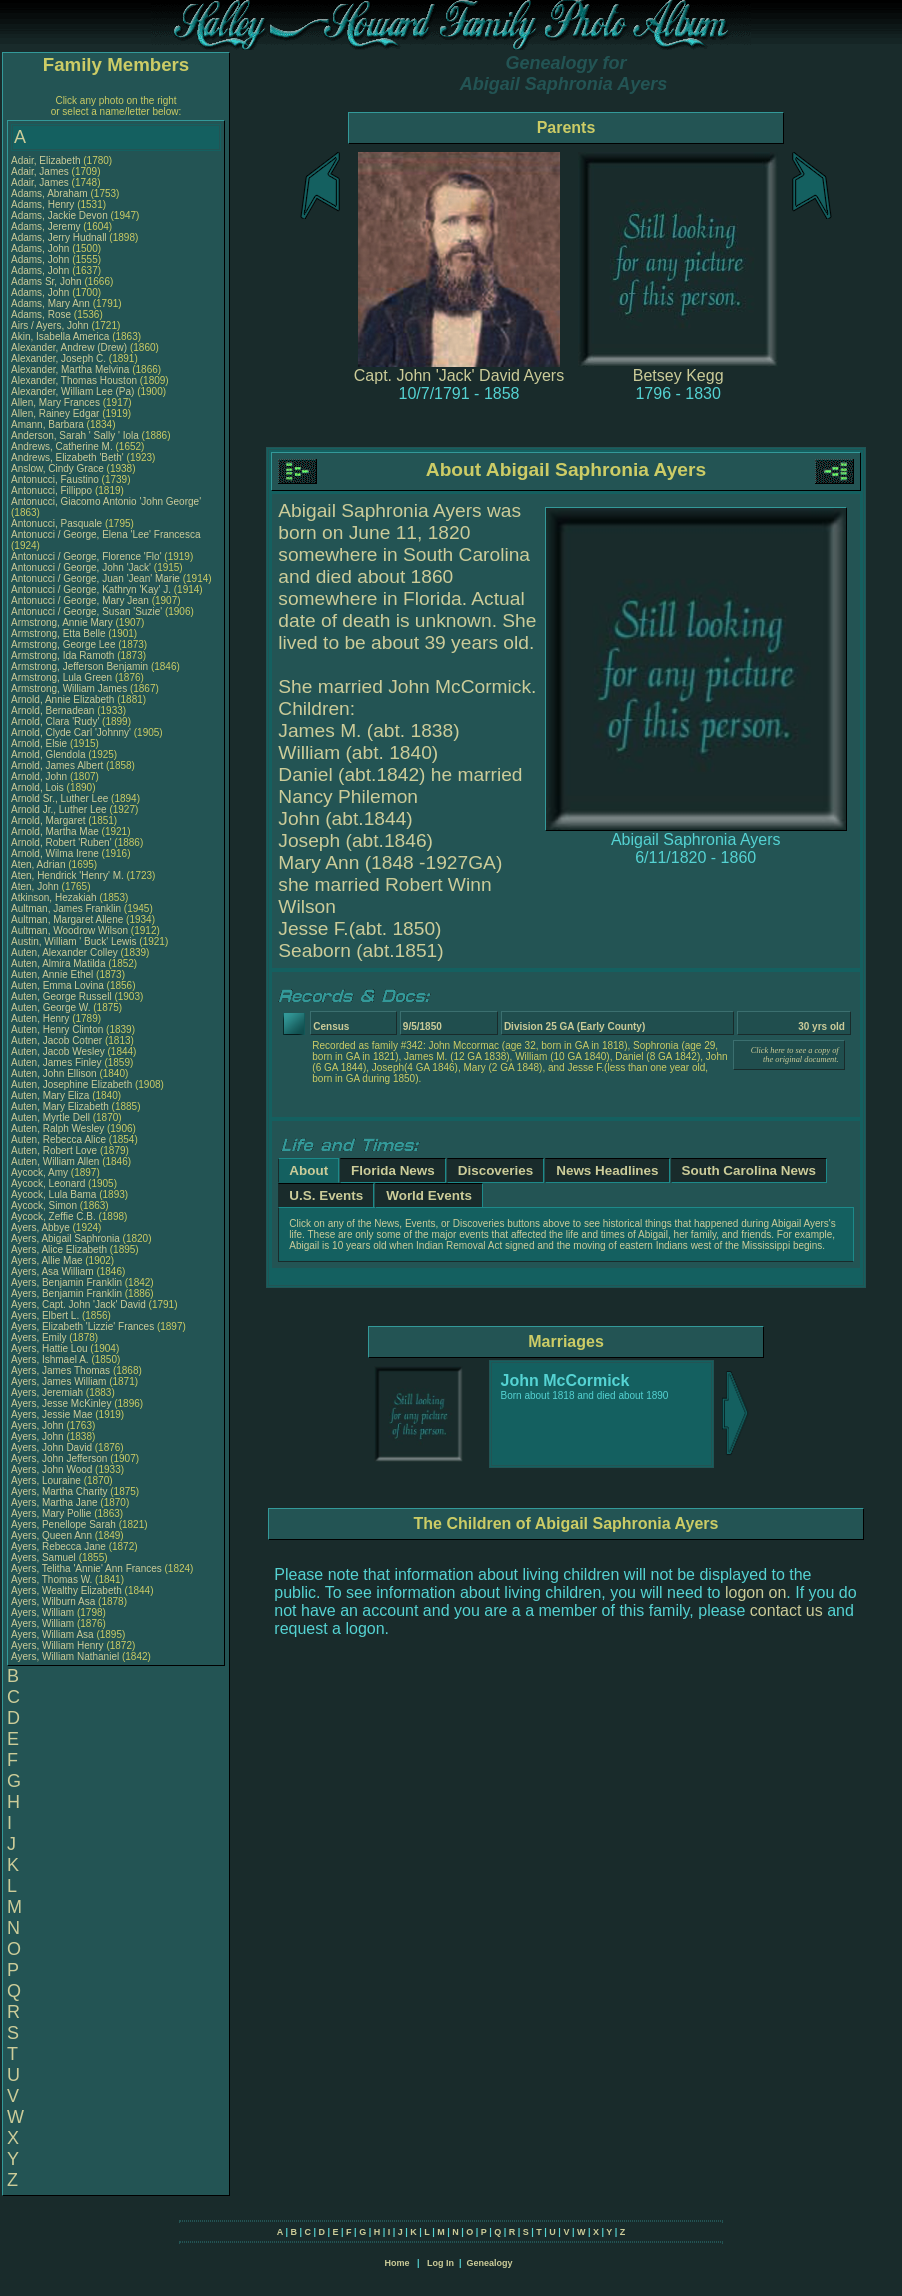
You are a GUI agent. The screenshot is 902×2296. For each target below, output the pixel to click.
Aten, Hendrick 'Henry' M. (67, 875)
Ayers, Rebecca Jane (58, 1546)
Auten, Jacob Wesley (58, 1051)
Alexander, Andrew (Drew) (70, 347)
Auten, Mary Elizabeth (60, 1106)
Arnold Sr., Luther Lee (59, 798)
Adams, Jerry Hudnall (59, 237)
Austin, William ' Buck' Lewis (74, 941)
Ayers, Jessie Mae (52, 1414)
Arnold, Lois (39, 787)
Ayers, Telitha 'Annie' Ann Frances (86, 1568)
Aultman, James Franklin (66, 908)
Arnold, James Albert (57, 765)
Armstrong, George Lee (63, 644)
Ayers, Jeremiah (48, 1392)
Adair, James (41, 171)
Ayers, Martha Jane (54, 1502)
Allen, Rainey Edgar (55, 413)
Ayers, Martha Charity (59, 1491)
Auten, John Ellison (54, 1073)
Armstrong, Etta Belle (58, 633)
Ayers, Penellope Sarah (63, 1524)
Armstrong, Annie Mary (62, 622)
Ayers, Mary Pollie (51, 1513)
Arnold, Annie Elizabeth (62, 699)
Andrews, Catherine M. (62, 446)
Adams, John (41, 248)
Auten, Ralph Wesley (57, 1128)
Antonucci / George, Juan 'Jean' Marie (95, 578)
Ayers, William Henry (57, 1645)
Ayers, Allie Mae (47, 1260)
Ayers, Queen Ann (51, 1535)
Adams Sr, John (47, 281)
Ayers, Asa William (52, 1271)
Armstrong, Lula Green (61, 677)
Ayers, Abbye (42, 1227)
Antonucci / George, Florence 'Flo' (87, 556)
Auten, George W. (51, 1007)
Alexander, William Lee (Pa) (72, 391)
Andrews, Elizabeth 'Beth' (69, 457)
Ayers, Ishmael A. (50, 1359)
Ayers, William (44, 1612)
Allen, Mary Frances (55, 402)
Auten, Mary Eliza (50, 1095)
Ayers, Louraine (47, 1480)
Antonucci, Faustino (56, 479)
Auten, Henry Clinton (57, 1029)
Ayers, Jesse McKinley (61, 1403)
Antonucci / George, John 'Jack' (82, 567)
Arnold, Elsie (40, 743)
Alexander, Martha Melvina (70, 369)
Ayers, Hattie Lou (49, 1348)
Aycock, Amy (41, 1172)
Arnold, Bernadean (54, 710)
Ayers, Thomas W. (51, 1579)
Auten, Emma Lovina (57, 985)
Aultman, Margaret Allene (67, 919)
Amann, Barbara (49, 424)
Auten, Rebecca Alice (58, 1139)
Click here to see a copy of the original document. (795, 1055)
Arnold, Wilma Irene (55, 853)
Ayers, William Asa (52, 1634)
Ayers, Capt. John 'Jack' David (78, 1304)
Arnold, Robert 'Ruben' (62, 842)
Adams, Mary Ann (52, 303)
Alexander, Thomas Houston (74, 380)
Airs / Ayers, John (51, 325)
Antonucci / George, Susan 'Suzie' (88, 611)
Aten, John (36, 886)
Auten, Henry (41, 1018)
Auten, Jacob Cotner (56, 1040)
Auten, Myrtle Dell (50, 1117)
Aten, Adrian (39, 864)
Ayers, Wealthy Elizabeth (66, 1590)
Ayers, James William (58, 1381)
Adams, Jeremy (47, 226)
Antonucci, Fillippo (53, 490)
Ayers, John (38, 1425)
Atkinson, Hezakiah (55, 897)
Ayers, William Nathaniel (65, 1656)
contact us (786, 1610)
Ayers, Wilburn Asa (53, 1601)
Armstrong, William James (69, 688)
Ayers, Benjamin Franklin (66, 1282)
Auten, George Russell (61, 996)
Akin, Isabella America (60, 336)
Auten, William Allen (55, 1161)
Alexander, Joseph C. (58, 358)
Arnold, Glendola (49, 754)
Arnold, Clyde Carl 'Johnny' (71, 732)
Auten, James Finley (56, 1062)
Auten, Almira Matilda (58, 963)
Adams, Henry (44, 204)
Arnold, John (40, 776)
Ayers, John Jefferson (59, 1458)
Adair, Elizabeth (47, 160)
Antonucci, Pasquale (58, 523)
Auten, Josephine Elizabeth (71, 1084)
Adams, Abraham (50, 193)
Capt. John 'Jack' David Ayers (459, 375)
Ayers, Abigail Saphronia (65, 1238)
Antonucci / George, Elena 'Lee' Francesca (105, 534)
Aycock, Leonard (49, 1183)
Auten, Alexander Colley (64, 952)
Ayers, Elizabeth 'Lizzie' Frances (82, 1326)
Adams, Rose (42, 314)
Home (396, 2263)
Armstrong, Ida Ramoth (62, 655)
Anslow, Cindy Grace (57, 468)
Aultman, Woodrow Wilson (69, 930)
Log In (440, 2263)
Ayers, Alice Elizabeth (59, 1249)
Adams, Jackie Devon (59, 215)
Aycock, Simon (45, 1205)
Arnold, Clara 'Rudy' (56, 721)
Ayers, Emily (40, 1337)
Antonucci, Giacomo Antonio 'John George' (106, 501)
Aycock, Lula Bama (53, 1194)
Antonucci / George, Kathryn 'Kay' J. (91, 589)
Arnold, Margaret (49, 820)
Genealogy (490, 2263)
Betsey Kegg (678, 375)
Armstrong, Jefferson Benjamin (79, 666)
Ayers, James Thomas (60, 1370)
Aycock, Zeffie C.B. (53, 1216)
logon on (755, 1592)
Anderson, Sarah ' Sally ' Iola (75, 435)
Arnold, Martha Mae (56, 831)
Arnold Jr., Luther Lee (59, 809)
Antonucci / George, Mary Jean (81, 600)
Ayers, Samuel (45, 1557)
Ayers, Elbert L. (45, 1315)
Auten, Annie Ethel (52, 974)
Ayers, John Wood (51, 1469)
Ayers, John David (51, 1447)
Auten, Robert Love (54, 1150)
